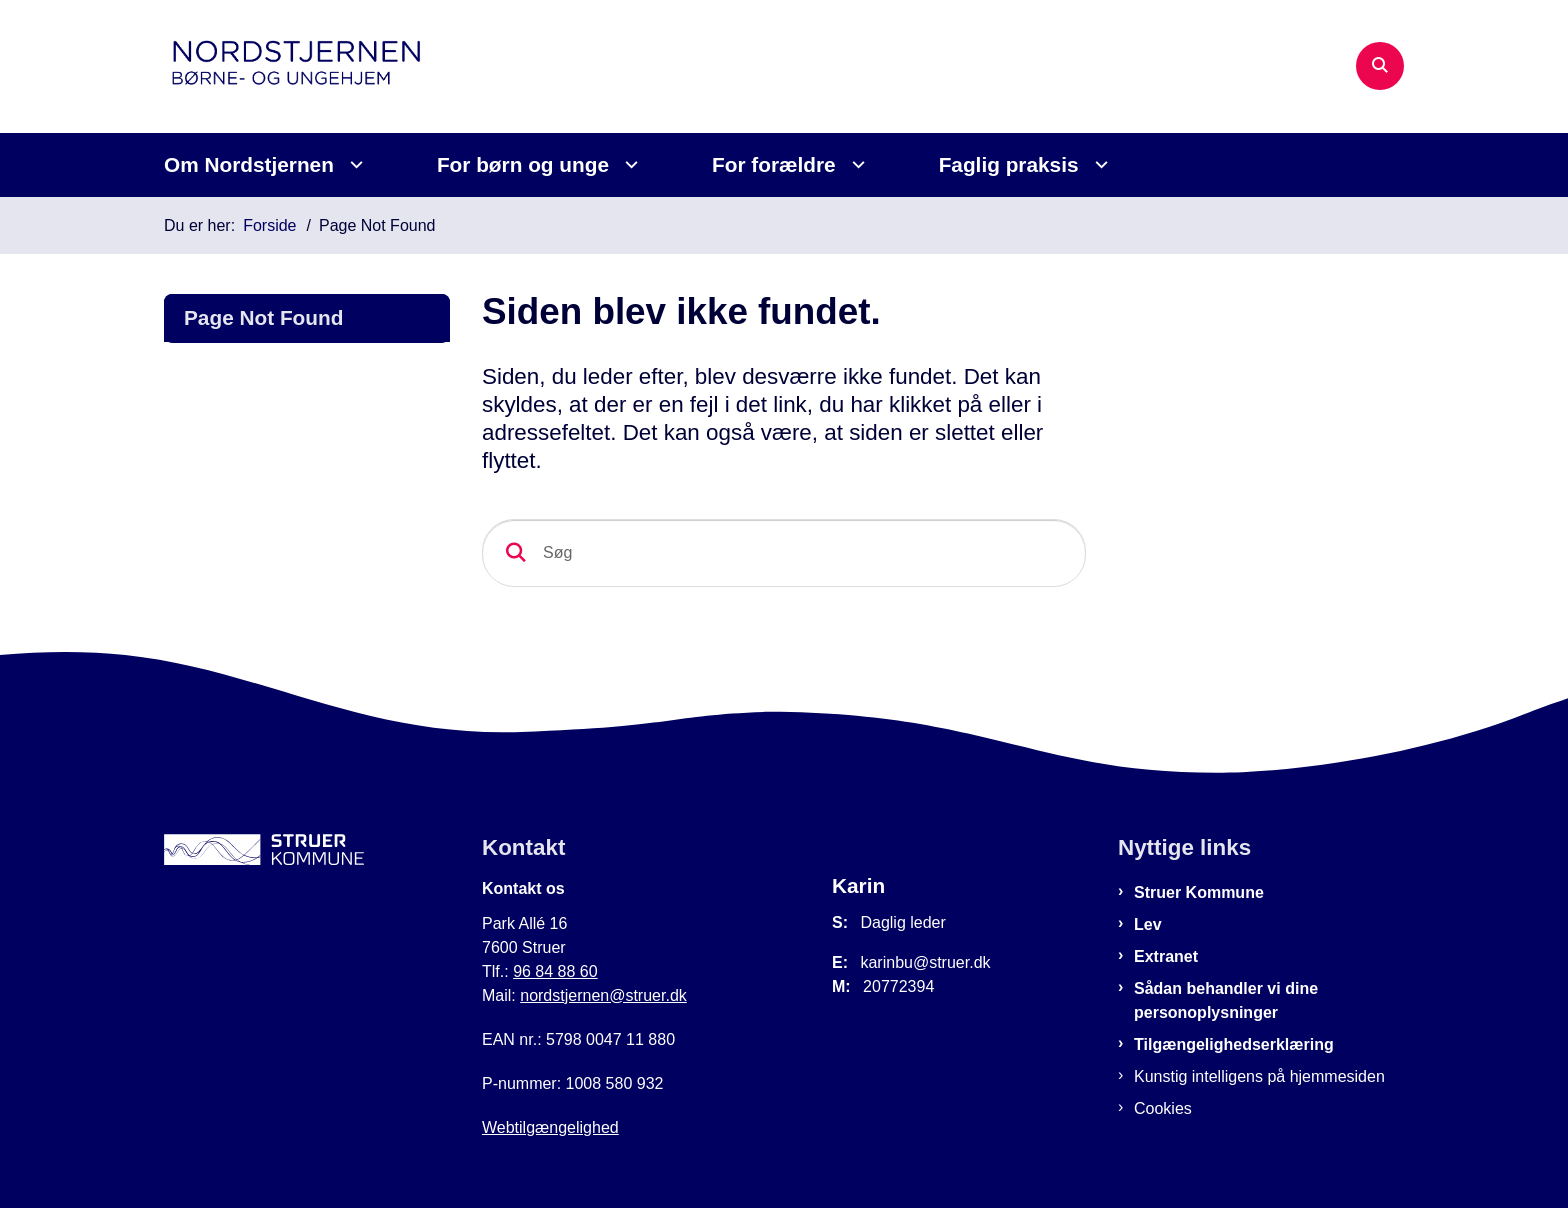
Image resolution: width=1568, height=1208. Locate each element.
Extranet (1166, 956)
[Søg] (784, 553)
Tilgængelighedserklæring (1234, 1044)
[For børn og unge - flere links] (628, 164)
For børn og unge (523, 164)
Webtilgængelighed (550, 1127)
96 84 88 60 (555, 971)
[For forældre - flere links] (855, 164)
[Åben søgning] (1380, 66)
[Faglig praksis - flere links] (1098, 164)
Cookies (1163, 1108)
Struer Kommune (1199, 892)
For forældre (774, 164)
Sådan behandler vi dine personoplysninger (1226, 1000)
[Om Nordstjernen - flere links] (353, 164)
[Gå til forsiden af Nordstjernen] (314, 66)
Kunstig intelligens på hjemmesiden (1259, 1076)
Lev (1148, 924)
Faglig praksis (1009, 164)
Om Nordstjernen (249, 164)
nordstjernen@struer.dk (603, 995)
